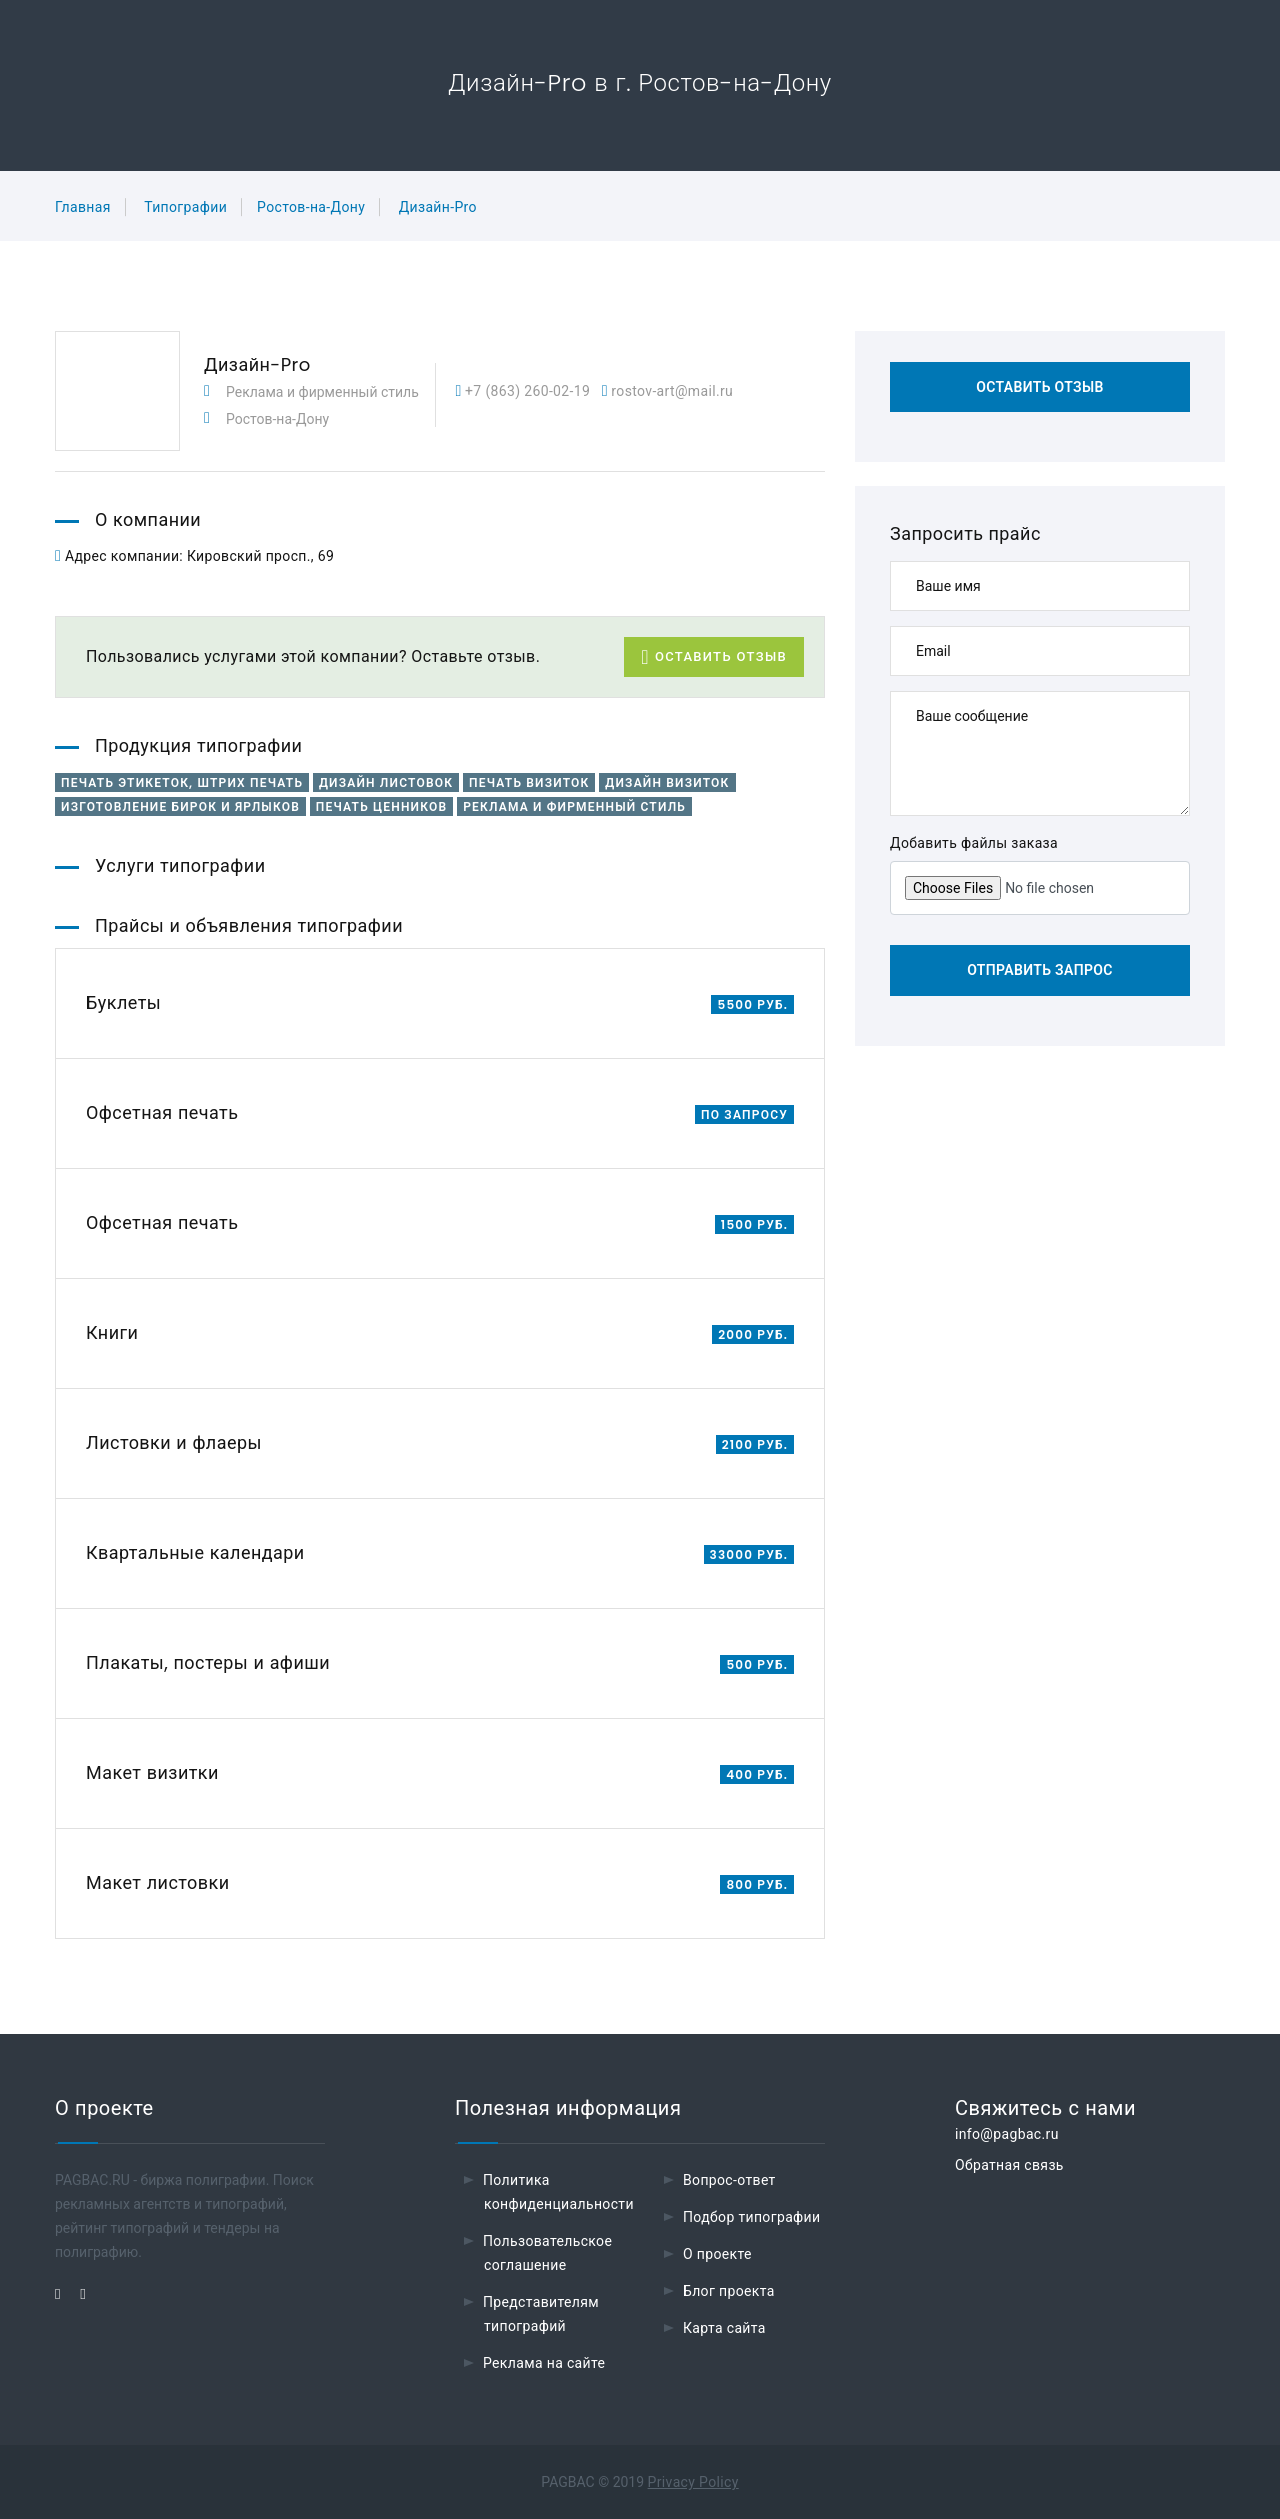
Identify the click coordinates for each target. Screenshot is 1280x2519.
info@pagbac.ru (1007, 2134)
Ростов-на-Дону (311, 207)
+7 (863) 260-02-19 (525, 391)
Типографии (185, 207)
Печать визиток (529, 782)
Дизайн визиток (667, 782)
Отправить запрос (1040, 970)
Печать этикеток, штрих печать (182, 782)
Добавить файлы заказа (974, 843)
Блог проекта (729, 2291)
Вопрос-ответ (729, 2180)
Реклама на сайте (544, 2363)
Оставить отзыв (714, 657)
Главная (83, 207)
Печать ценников (381, 806)
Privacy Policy (693, 2482)
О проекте (717, 2254)
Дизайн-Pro (438, 207)
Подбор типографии (752, 2217)
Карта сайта (724, 2328)
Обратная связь (1009, 2165)
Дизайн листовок (386, 782)
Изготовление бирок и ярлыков (180, 806)
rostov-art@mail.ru (671, 391)
